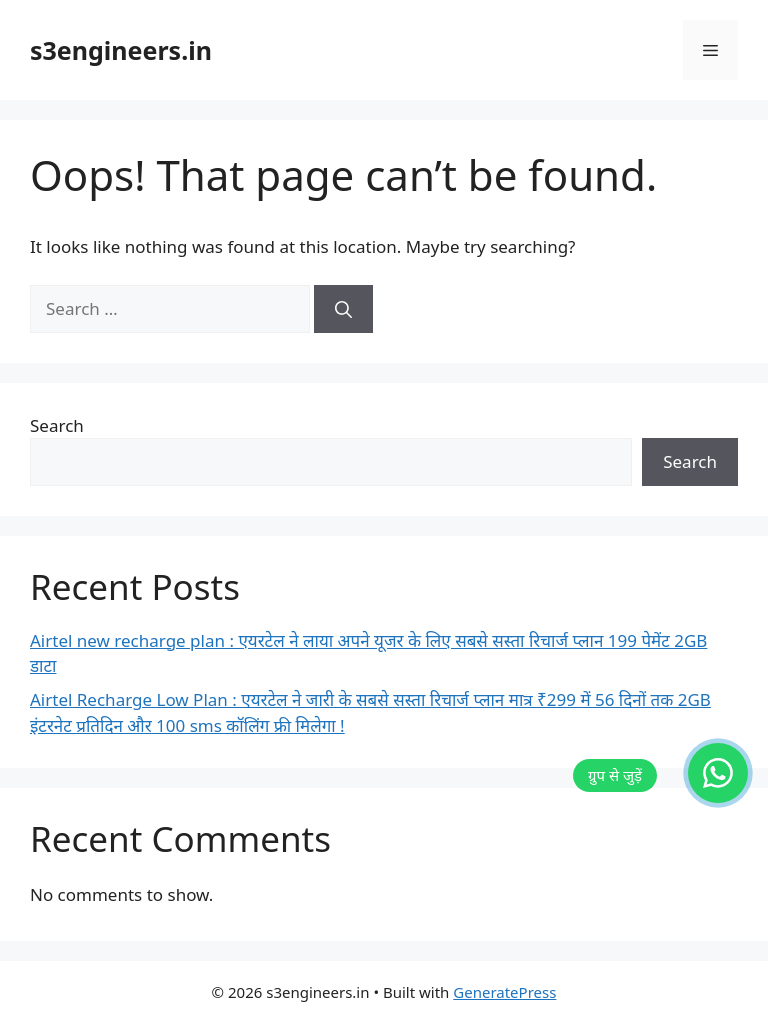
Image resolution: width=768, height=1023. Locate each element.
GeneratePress (504, 992)
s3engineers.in (121, 50)
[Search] (343, 309)
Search (57, 425)
